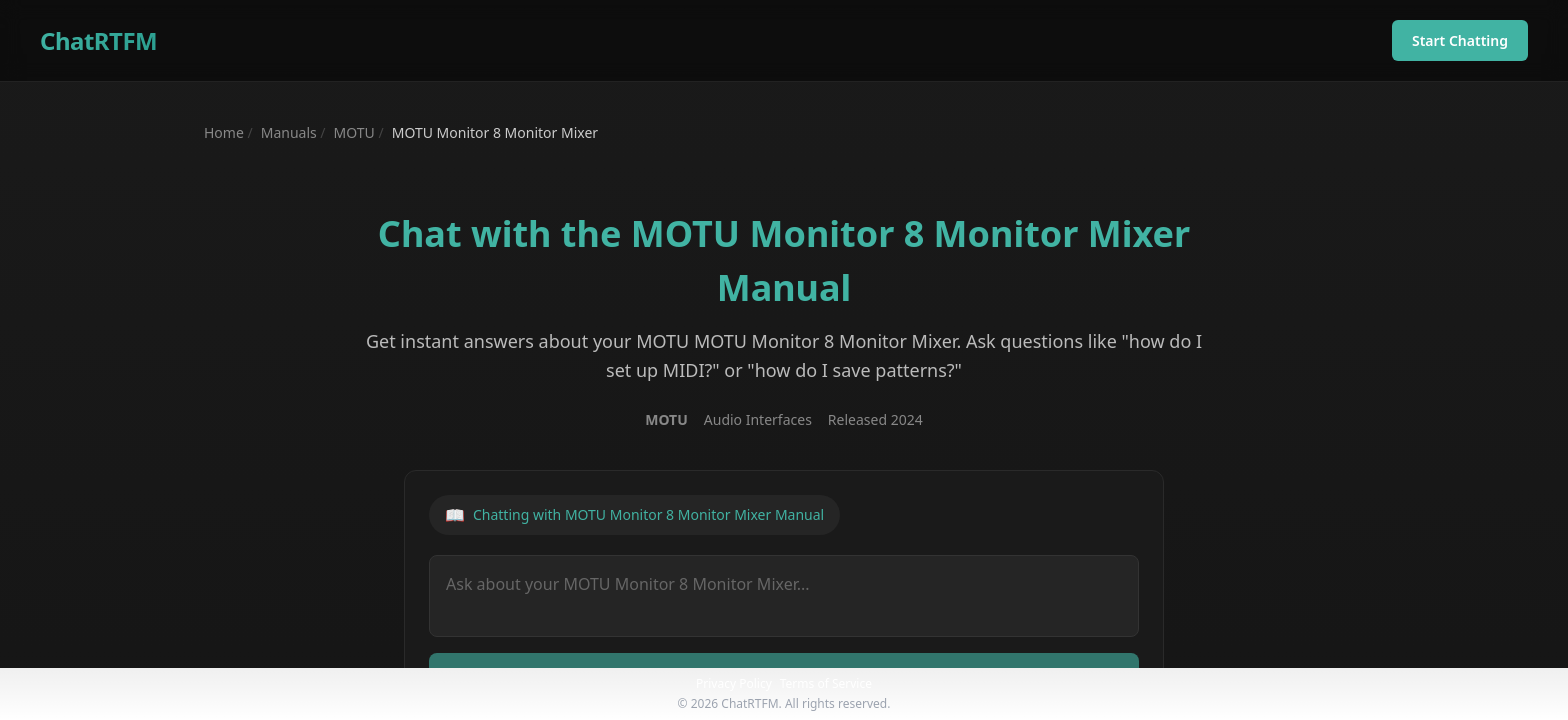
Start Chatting (1460, 40)
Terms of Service (826, 683)
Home (224, 132)
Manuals (289, 132)
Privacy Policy (734, 683)
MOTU (354, 132)
